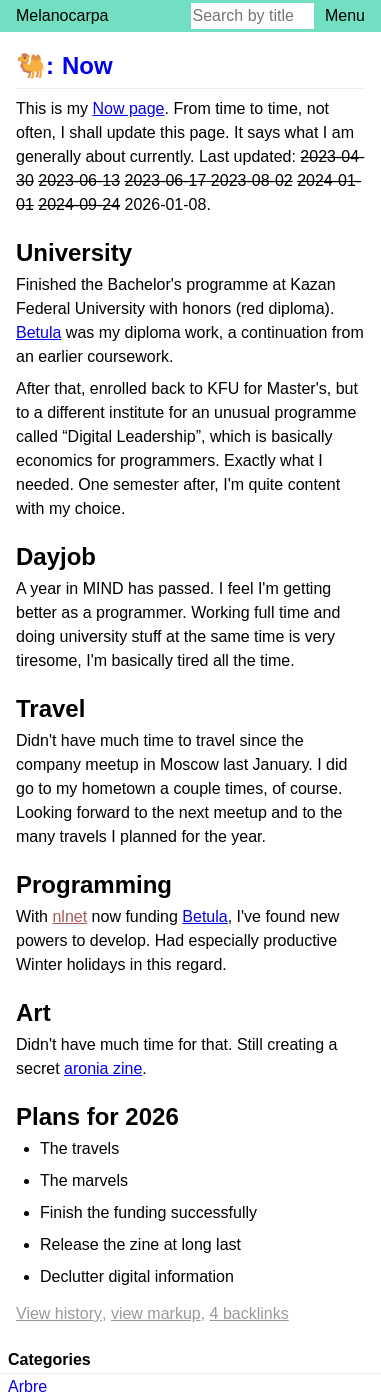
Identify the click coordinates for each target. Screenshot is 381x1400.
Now (87, 65)
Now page (128, 108)
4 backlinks (249, 1313)
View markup (156, 1313)
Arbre (27, 1386)
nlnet (69, 916)
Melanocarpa (62, 15)
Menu (345, 15)
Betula (38, 332)
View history (59, 1313)
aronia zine (103, 1068)
